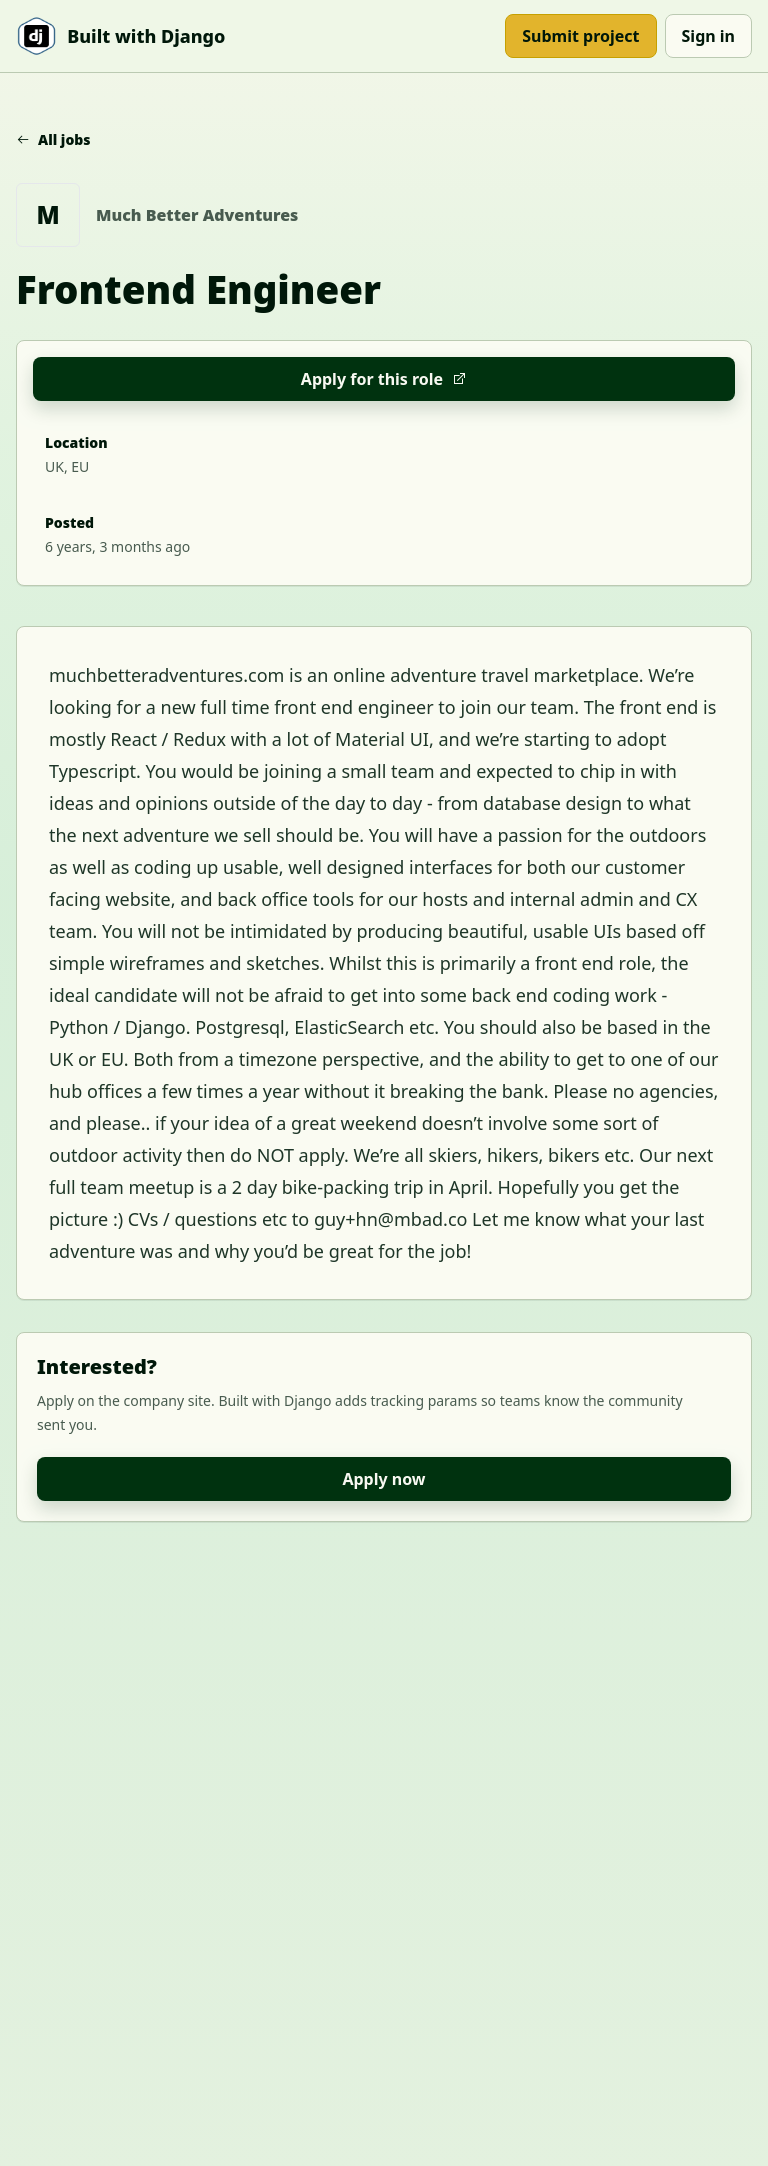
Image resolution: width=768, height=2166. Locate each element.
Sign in (708, 36)
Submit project (580, 36)
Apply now (383, 1479)
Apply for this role (384, 379)
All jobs (53, 139)
